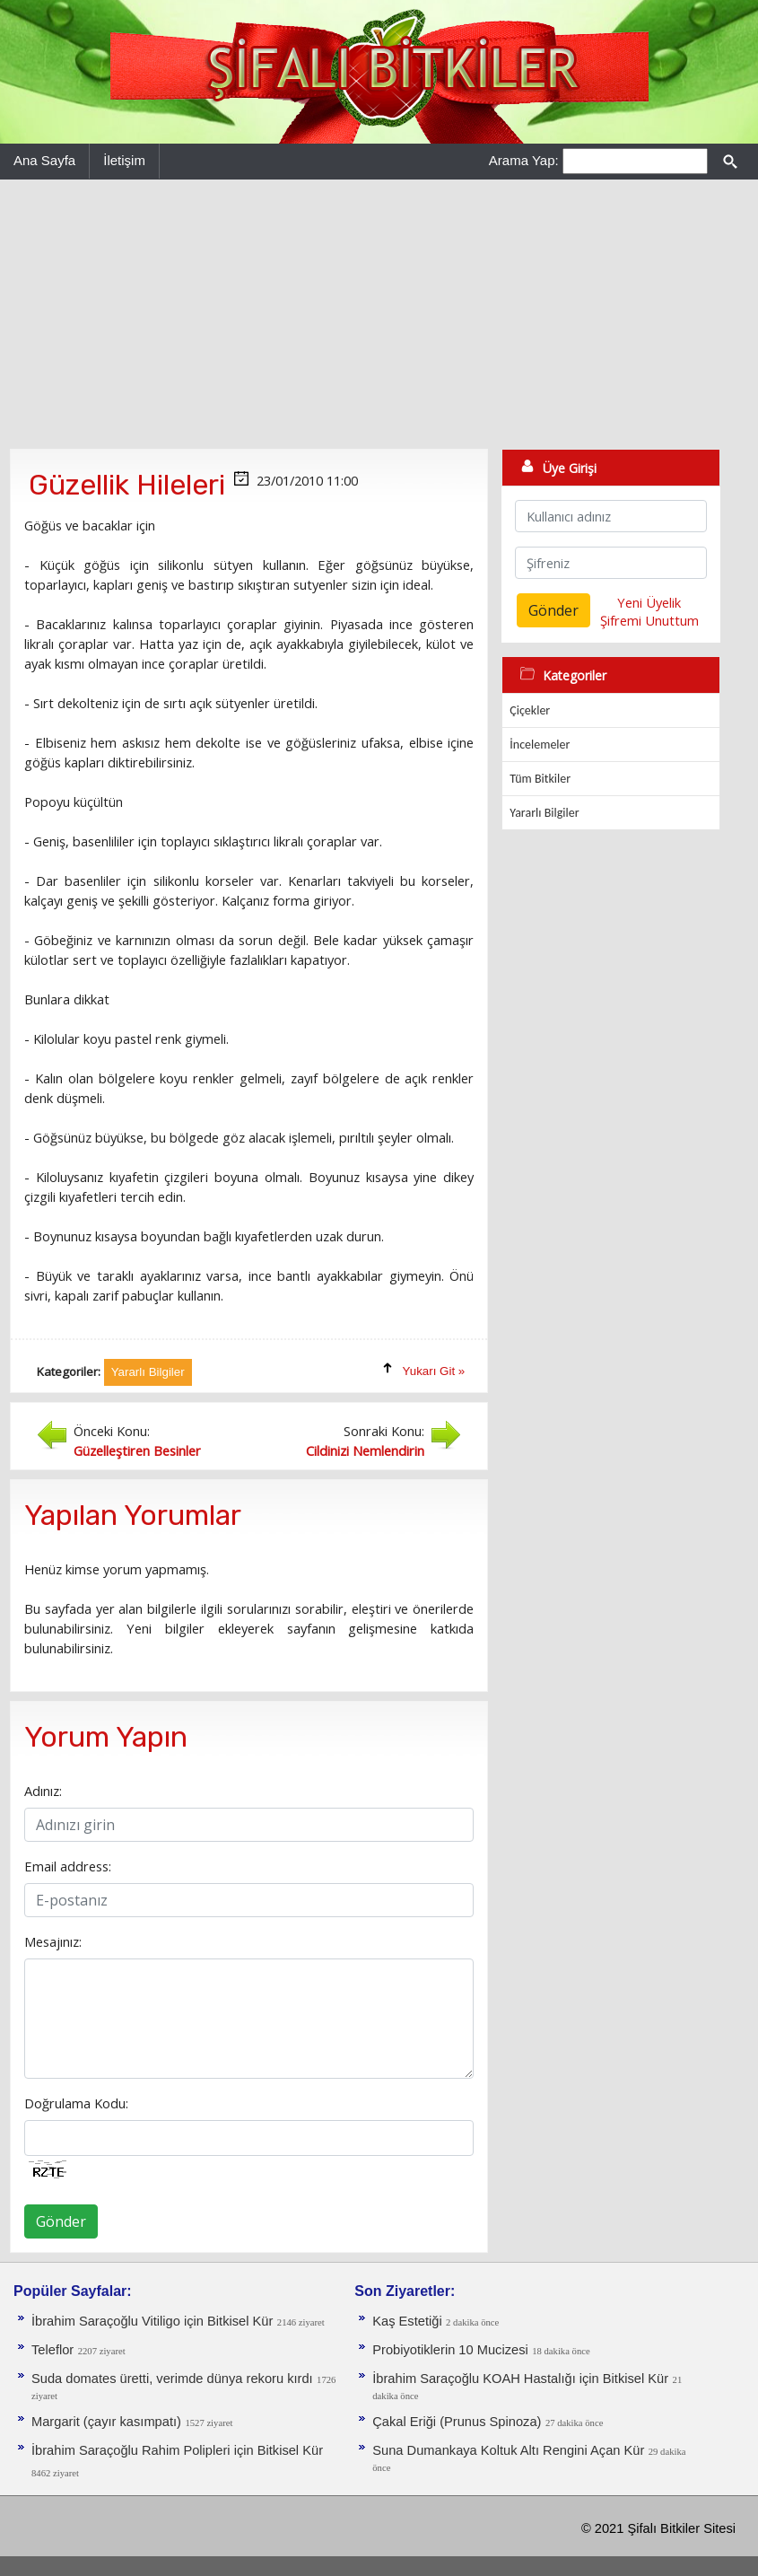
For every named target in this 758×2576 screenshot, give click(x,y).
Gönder (61, 2221)
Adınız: (43, 1791)
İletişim (124, 160)
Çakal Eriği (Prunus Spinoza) (456, 2421)
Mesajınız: (53, 1941)
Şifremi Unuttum (649, 620)
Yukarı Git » (434, 1371)
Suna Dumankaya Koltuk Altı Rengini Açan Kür (508, 2450)
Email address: (67, 1866)
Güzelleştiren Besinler (137, 1450)
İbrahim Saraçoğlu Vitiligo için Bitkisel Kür (152, 2321)
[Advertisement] (379, 314)
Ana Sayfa (44, 160)
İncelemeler (540, 744)
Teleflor (52, 2350)
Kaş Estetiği (406, 2321)
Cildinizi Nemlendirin (365, 1450)
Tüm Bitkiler (540, 778)
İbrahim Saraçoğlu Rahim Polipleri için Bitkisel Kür (177, 2450)
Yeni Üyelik (649, 602)
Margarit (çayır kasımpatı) (106, 2421)
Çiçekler (530, 710)
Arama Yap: (524, 160)
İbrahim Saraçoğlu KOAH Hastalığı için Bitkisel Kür (520, 2378)
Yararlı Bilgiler (544, 812)
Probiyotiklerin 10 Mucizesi (450, 2350)
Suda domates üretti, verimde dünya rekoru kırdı (172, 2378)
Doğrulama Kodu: (76, 2103)
